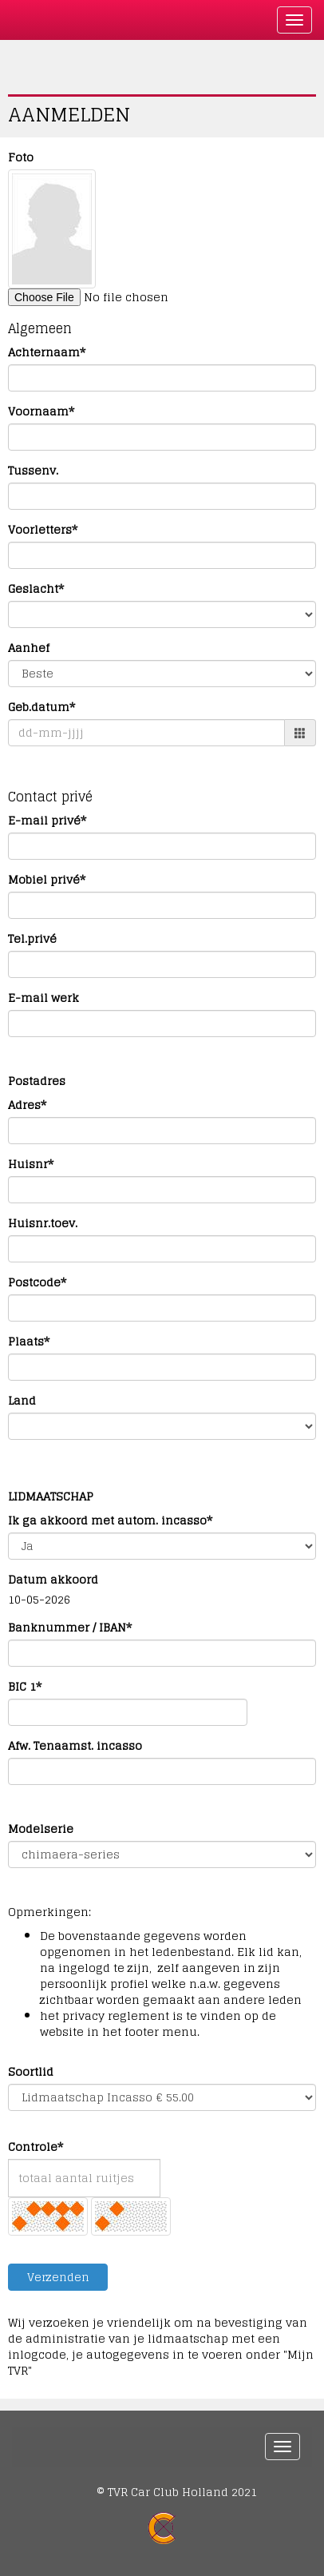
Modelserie (40, 1829)
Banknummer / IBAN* (70, 1628)
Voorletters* (42, 530)
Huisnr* (30, 1164)
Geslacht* (36, 589)
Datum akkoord (53, 1580)
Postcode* (37, 1282)
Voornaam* (41, 411)
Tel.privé (32, 939)
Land (22, 1401)
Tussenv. (33, 471)
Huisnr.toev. (42, 1223)
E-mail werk (43, 998)
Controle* (35, 2147)
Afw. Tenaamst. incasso (75, 1746)
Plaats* (28, 1342)
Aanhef (28, 648)
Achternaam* (46, 352)
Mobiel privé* (46, 880)
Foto (21, 157)
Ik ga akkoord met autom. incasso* (110, 1521)
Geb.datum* (41, 707)
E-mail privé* (47, 821)
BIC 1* (24, 1687)
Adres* (27, 1105)
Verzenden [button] (58, 2277)
